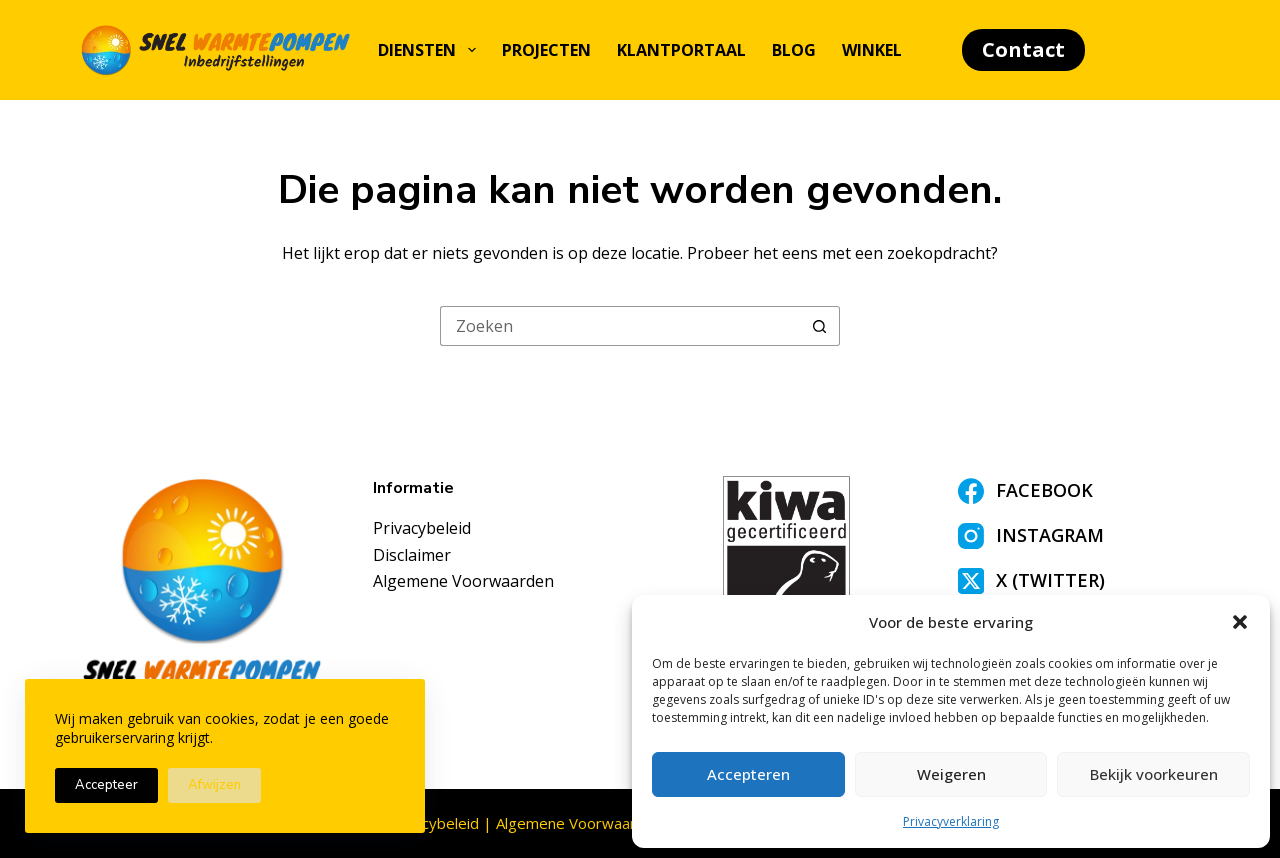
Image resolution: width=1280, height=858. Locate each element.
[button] (1240, 622)
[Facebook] (1079, 491)
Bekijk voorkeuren (1154, 774)
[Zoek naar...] (620, 326)
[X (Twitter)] (1079, 581)
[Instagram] (1079, 536)
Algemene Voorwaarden (463, 581)
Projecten (546, 50)
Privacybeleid (422, 528)
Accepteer (106, 785)
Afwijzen (214, 785)
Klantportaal (681, 50)
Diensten (430, 50)
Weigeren (951, 774)
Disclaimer (412, 555)
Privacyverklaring (951, 821)
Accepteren (748, 774)
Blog (794, 50)
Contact (1023, 49)
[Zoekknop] (820, 326)
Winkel (872, 50)
